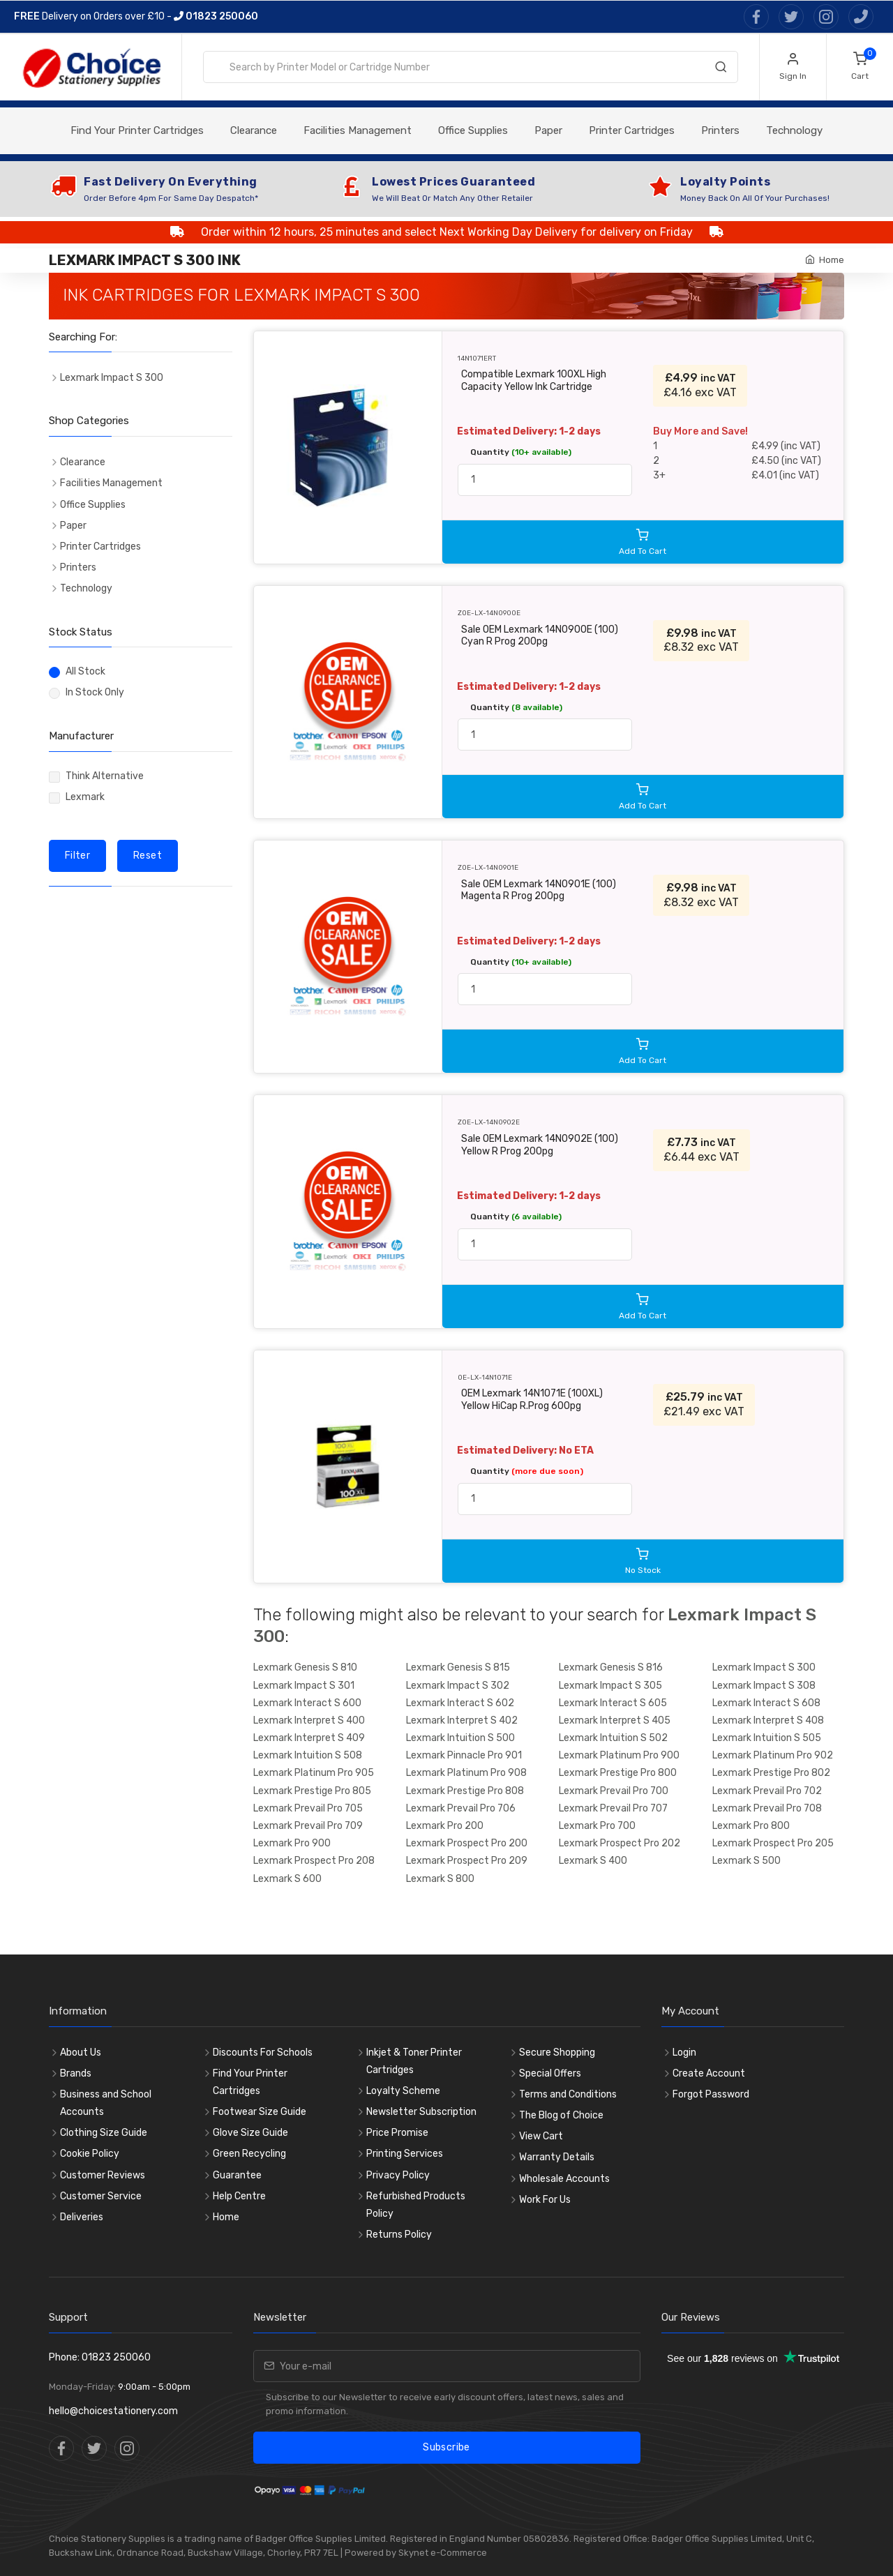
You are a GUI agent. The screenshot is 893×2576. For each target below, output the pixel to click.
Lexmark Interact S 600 (307, 1703)
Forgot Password (711, 2094)
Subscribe (446, 2447)
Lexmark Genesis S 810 (305, 1667)
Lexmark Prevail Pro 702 (767, 1791)
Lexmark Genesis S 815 (458, 1667)
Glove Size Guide (250, 2133)
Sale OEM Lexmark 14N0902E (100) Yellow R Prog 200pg (539, 1145)
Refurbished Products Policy (415, 2205)
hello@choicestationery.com (113, 2411)
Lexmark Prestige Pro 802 (771, 1773)
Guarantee (237, 2175)
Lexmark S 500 (746, 1861)
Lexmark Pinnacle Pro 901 (464, 1755)
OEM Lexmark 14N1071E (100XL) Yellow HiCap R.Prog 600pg (532, 1399)
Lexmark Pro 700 (597, 1826)
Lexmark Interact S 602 (460, 1703)
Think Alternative (105, 776)
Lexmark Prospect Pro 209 (466, 1861)
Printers (720, 130)
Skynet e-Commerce (442, 2552)
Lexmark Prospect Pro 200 (466, 1843)
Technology (794, 130)
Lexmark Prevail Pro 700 (613, 1791)
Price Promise (397, 2133)
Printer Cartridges (632, 130)
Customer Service (101, 2196)
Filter (77, 855)
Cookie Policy (89, 2154)
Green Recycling (249, 2154)
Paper (548, 130)
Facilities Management (357, 130)
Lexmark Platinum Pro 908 (466, 1773)
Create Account (709, 2073)
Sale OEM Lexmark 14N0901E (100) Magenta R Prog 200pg (538, 890)
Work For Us (545, 2200)
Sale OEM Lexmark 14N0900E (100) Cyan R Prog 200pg (539, 636)
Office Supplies (473, 130)
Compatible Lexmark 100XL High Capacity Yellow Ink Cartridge (533, 380)
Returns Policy (399, 2234)
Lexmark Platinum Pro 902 (772, 1755)
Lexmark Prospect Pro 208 (314, 1861)
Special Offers (550, 2073)
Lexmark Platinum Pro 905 (313, 1773)
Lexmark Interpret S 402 (462, 1720)
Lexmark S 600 (287, 1879)
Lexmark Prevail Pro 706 (461, 1808)
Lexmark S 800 (440, 1879)
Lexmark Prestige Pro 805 (312, 1791)
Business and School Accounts (105, 2103)
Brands (75, 2073)
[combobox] (470, 67)
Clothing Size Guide (103, 2133)
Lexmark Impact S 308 (764, 1686)
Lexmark (85, 797)
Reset (147, 855)
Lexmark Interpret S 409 (309, 1738)
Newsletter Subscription (421, 2112)
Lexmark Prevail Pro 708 (767, 1808)
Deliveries (81, 2217)
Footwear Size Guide (259, 2112)
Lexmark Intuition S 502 (613, 1738)
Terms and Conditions (568, 2094)
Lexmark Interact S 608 (766, 1703)
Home (831, 260)
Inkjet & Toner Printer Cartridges (414, 2061)
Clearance (253, 130)
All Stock (85, 671)
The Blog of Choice (561, 2115)
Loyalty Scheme (403, 2091)
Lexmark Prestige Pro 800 (618, 1773)
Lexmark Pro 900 (292, 1843)
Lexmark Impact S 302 (457, 1686)
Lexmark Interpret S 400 (309, 1720)
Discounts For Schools (263, 2052)
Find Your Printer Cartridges (137, 130)
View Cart (541, 2136)
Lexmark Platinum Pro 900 (619, 1755)
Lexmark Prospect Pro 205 (773, 1843)
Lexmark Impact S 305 (610, 1686)
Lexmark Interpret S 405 (614, 1720)
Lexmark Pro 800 (751, 1826)
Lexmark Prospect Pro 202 (619, 1843)
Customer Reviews (102, 2175)
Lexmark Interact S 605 (613, 1703)
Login (684, 2052)
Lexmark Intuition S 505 (766, 1738)
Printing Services (404, 2154)
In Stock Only (95, 692)
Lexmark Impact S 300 (764, 1667)
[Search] (720, 69)
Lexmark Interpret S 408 (768, 1720)
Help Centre (239, 2196)
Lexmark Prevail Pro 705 (308, 1808)
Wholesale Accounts (564, 2179)
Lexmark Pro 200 (444, 1826)
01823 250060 (216, 16)
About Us (80, 2052)
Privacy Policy (398, 2175)
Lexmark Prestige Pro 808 (465, 1791)
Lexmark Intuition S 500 (460, 1738)
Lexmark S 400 (593, 1861)
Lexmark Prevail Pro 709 (308, 1826)
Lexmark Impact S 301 (303, 1686)
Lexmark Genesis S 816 (611, 1667)
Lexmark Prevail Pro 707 (613, 1808)
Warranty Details (556, 2157)
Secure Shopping (557, 2052)
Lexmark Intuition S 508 (307, 1755)
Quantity (520, 452)
